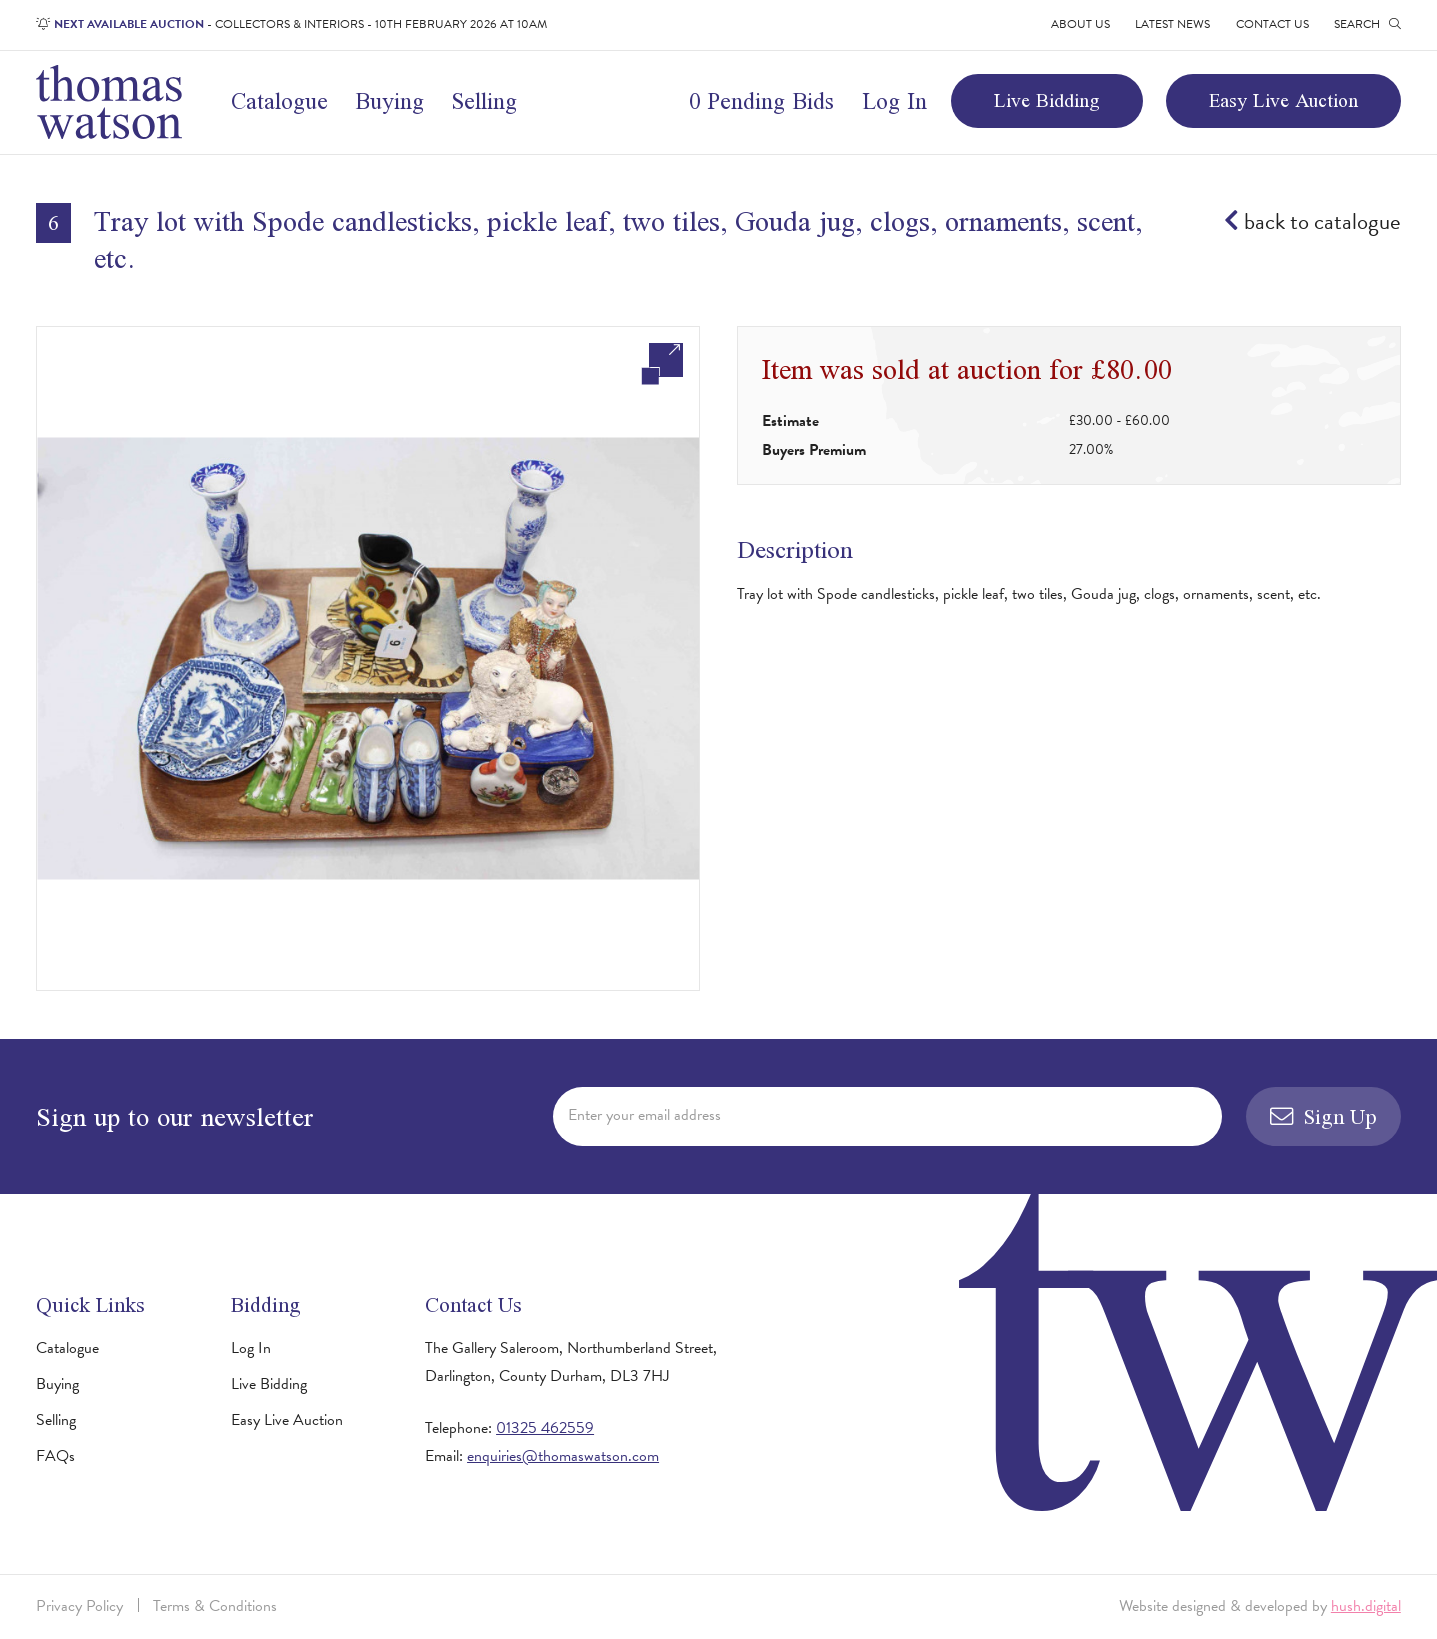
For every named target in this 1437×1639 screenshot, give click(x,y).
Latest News (1172, 24)
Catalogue (279, 101)
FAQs (55, 1456)
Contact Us (1272, 24)
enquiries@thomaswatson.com (563, 1456)
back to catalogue (1312, 221)
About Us (1080, 24)
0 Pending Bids (761, 101)
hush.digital (1366, 1606)
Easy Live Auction (1283, 100)
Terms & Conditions (215, 1606)
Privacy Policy (79, 1606)
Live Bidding (1047, 100)
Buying (389, 101)
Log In (894, 101)
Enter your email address (644, 1115)
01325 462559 (545, 1428)
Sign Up (1324, 1116)
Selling (484, 101)
